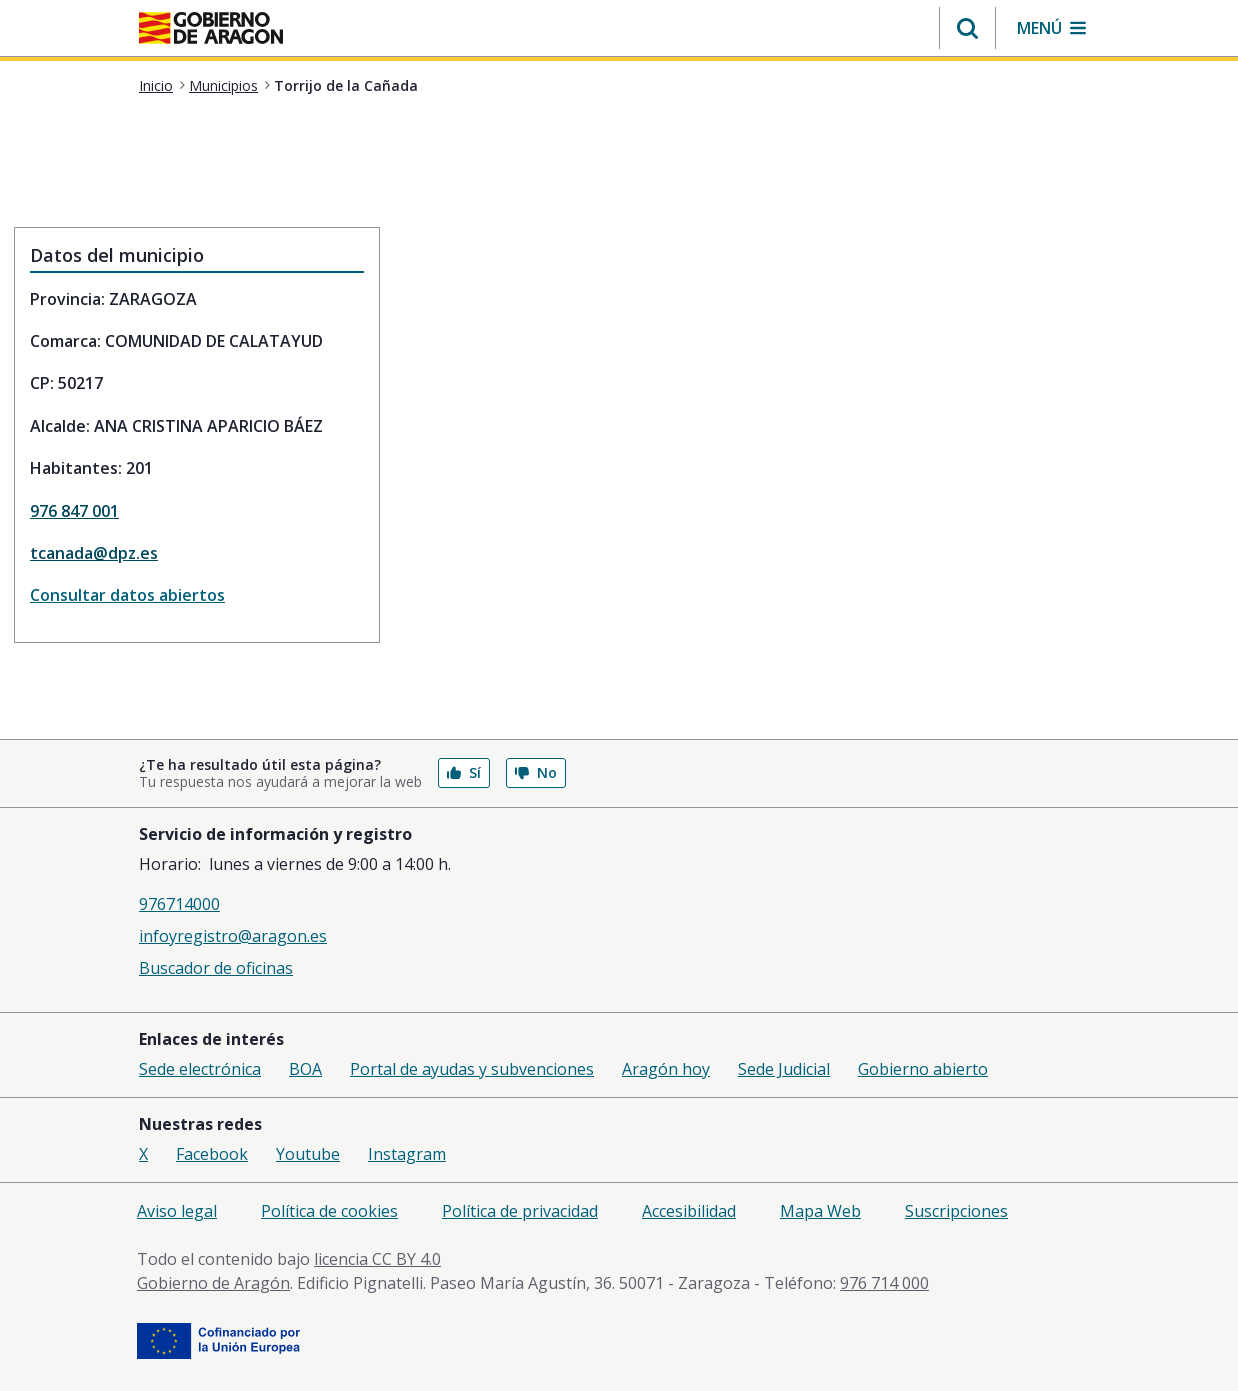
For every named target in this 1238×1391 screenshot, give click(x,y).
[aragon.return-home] (211, 30)
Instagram (407, 1154)
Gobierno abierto (923, 1069)
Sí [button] (464, 772)
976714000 (179, 904)
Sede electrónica (200, 1069)
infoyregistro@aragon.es (233, 936)
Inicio (156, 85)
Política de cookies (329, 1211)
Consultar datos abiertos (127, 595)
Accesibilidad (689, 1211)
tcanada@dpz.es (94, 553)
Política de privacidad (520, 1211)
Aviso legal (177, 1211)
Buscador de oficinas (216, 968)
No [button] (536, 772)
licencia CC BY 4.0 (377, 1259)
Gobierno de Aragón (213, 1283)
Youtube (308, 1154)
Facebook (212, 1154)
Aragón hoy (666, 1069)
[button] (967, 28)
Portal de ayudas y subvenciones (472, 1069)
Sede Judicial (784, 1069)
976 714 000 (884, 1283)
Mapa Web (820, 1211)
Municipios (223, 85)
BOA (305, 1069)
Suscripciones (956, 1211)
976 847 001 (74, 511)
